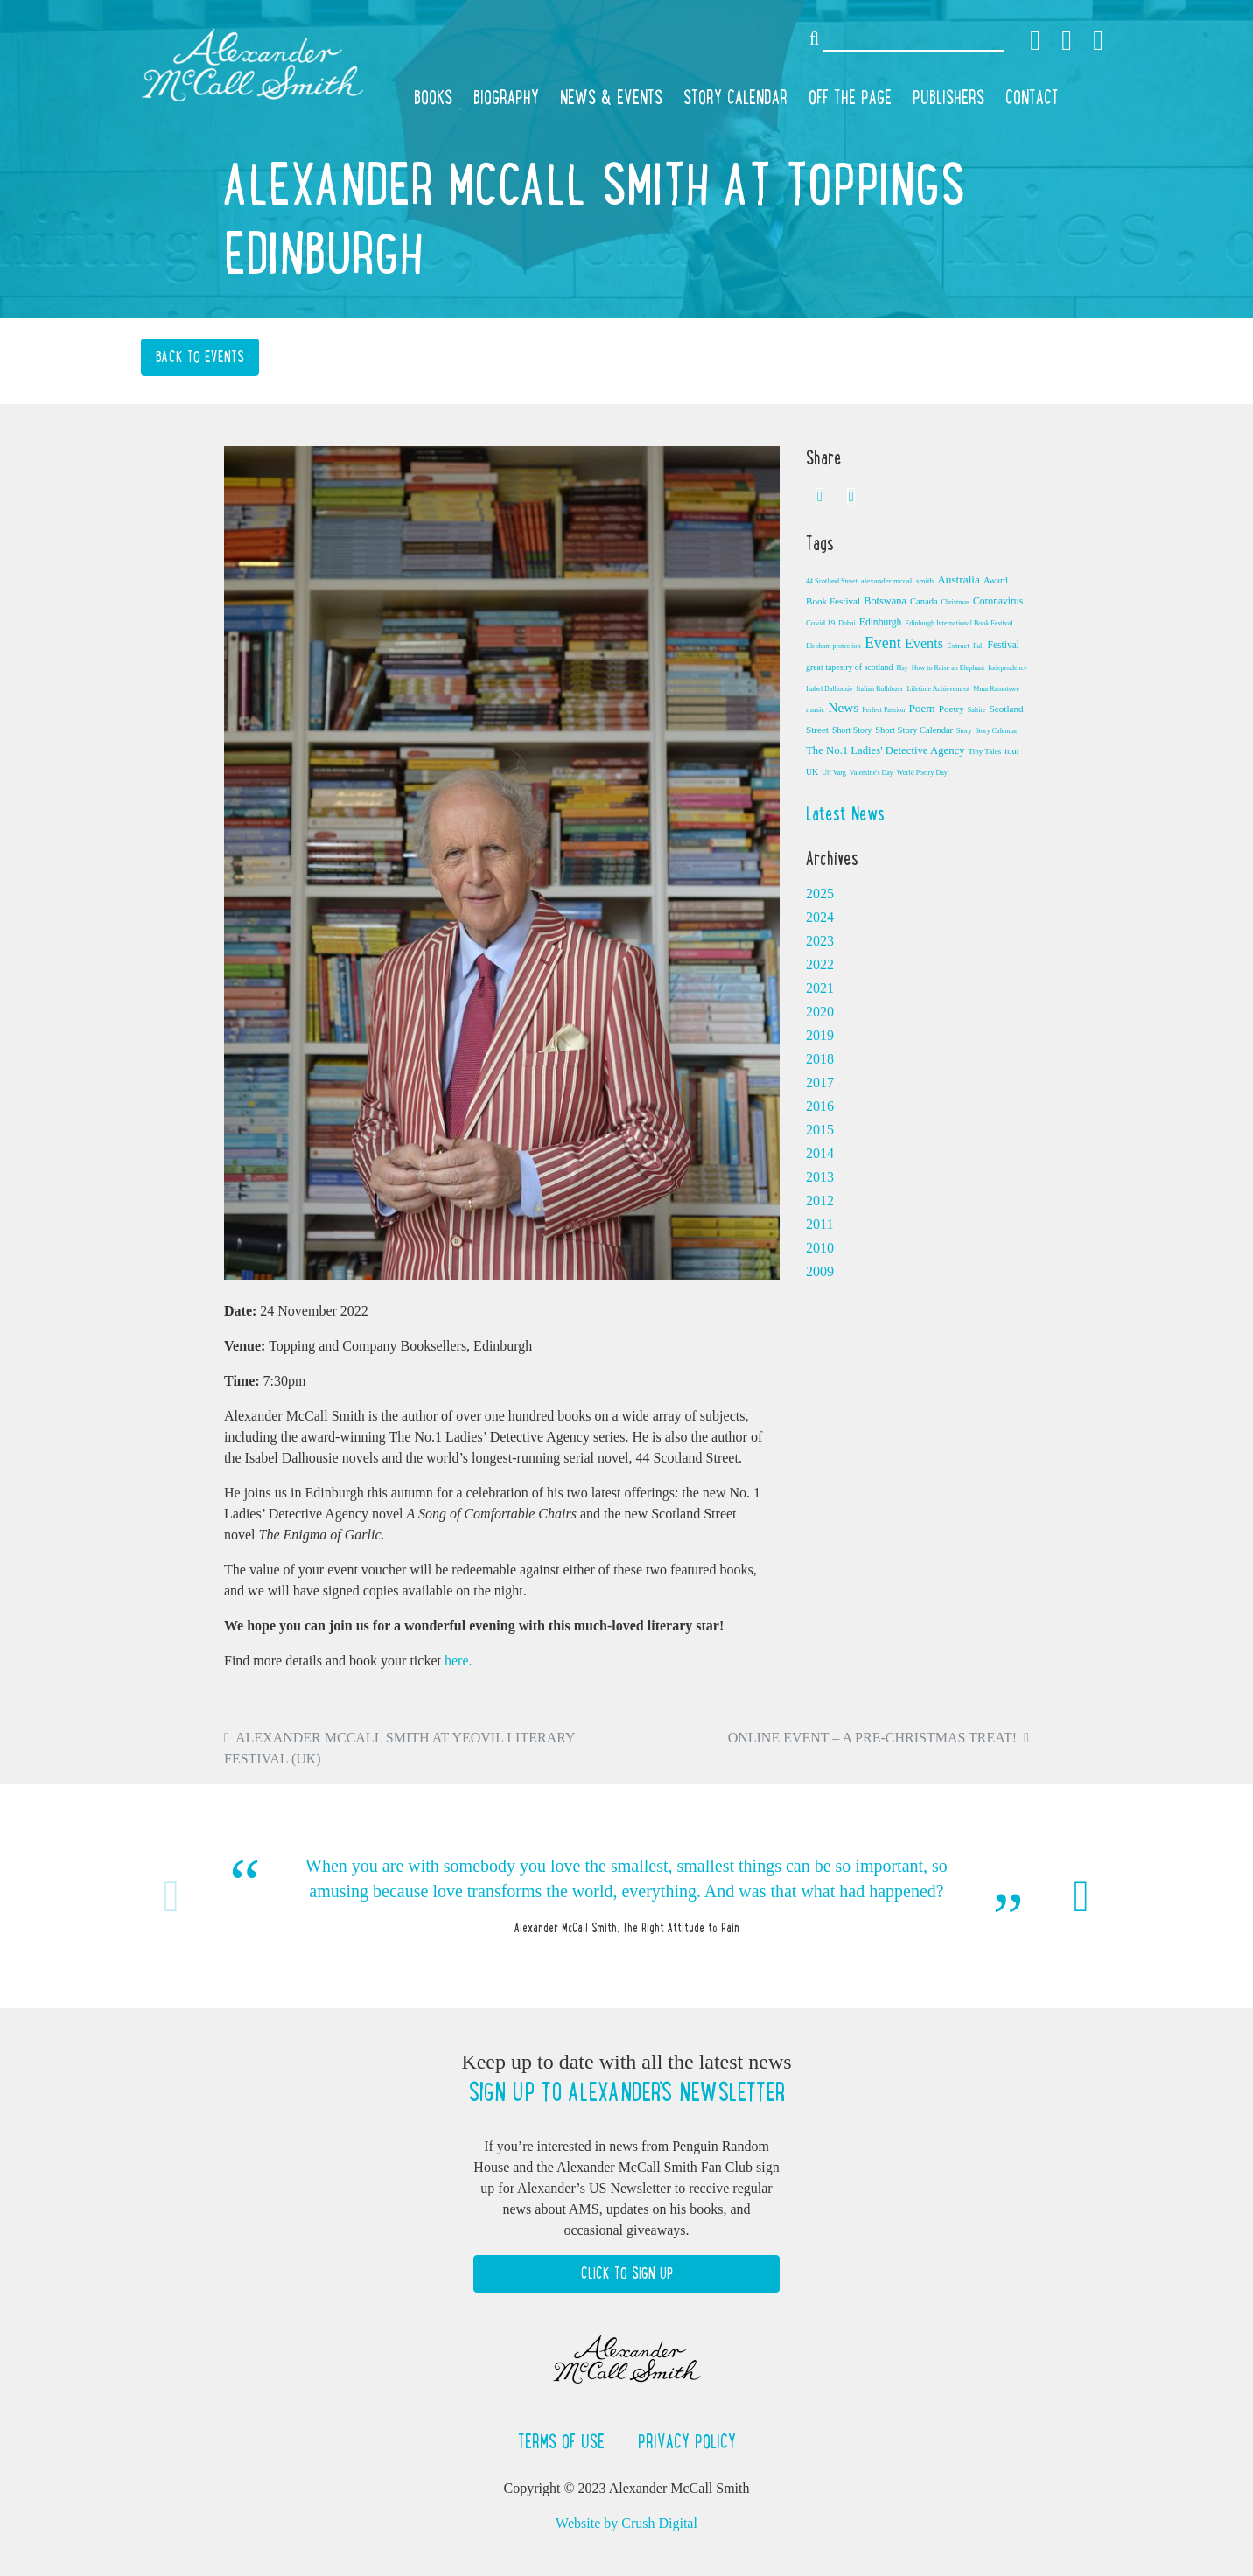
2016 (820, 1106)
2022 (820, 964)
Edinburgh (880, 622)
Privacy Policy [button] (687, 2441)
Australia (958, 579)
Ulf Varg (833, 773)
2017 (820, 1082)
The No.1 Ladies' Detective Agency (885, 750)
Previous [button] (171, 1896)
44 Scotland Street (832, 581)
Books (433, 97)
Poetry (951, 708)
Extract (958, 645)
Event (882, 643)
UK (812, 772)
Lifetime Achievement (938, 689)
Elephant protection (833, 646)
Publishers (948, 97)
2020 (820, 1011)
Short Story (852, 730)
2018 (820, 1058)
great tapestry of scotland (849, 667)
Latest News (845, 813)
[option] (626, 1896)
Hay (901, 668)
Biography (506, 97)
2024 (820, 917)
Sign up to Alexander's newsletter (626, 2092)
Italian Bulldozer (880, 689)
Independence (1007, 668)
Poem (921, 708)
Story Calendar (735, 97)
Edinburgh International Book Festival (958, 623)
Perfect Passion (883, 710)
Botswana (885, 601)
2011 (819, 1224)
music (815, 709)
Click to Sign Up (627, 2273)
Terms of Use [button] (564, 2441)
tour (1011, 751)
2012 (820, 1200)
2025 (820, 893)
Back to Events (200, 357)
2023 (820, 940)
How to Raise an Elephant (948, 668)
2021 (820, 988)
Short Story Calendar (914, 730)
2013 (820, 1176)
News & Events (611, 97)
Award (996, 580)
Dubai (847, 623)
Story (963, 731)
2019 (820, 1035)
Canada (924, 601)
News (844, 707)
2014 (820, 1153)
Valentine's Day (871, 773)
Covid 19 (820, 622)
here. (458, 1660)
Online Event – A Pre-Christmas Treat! (873, 1737)
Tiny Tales (985, 751)
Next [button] (1081, 1896)
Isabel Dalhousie (829, 689)
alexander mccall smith (897, 580)
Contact (1032, 97)
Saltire (977, 710)
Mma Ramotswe (996, 689)
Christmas (956, 602)
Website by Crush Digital (626, 2523)
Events (924, 644)
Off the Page (850, 97)
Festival (1003, 644)
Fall (978, 646)
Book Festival (833, 601)
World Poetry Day (922, 773)
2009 (820, 1271)
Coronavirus (998, 601)
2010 (820, 1247)
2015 (820, 1129)
